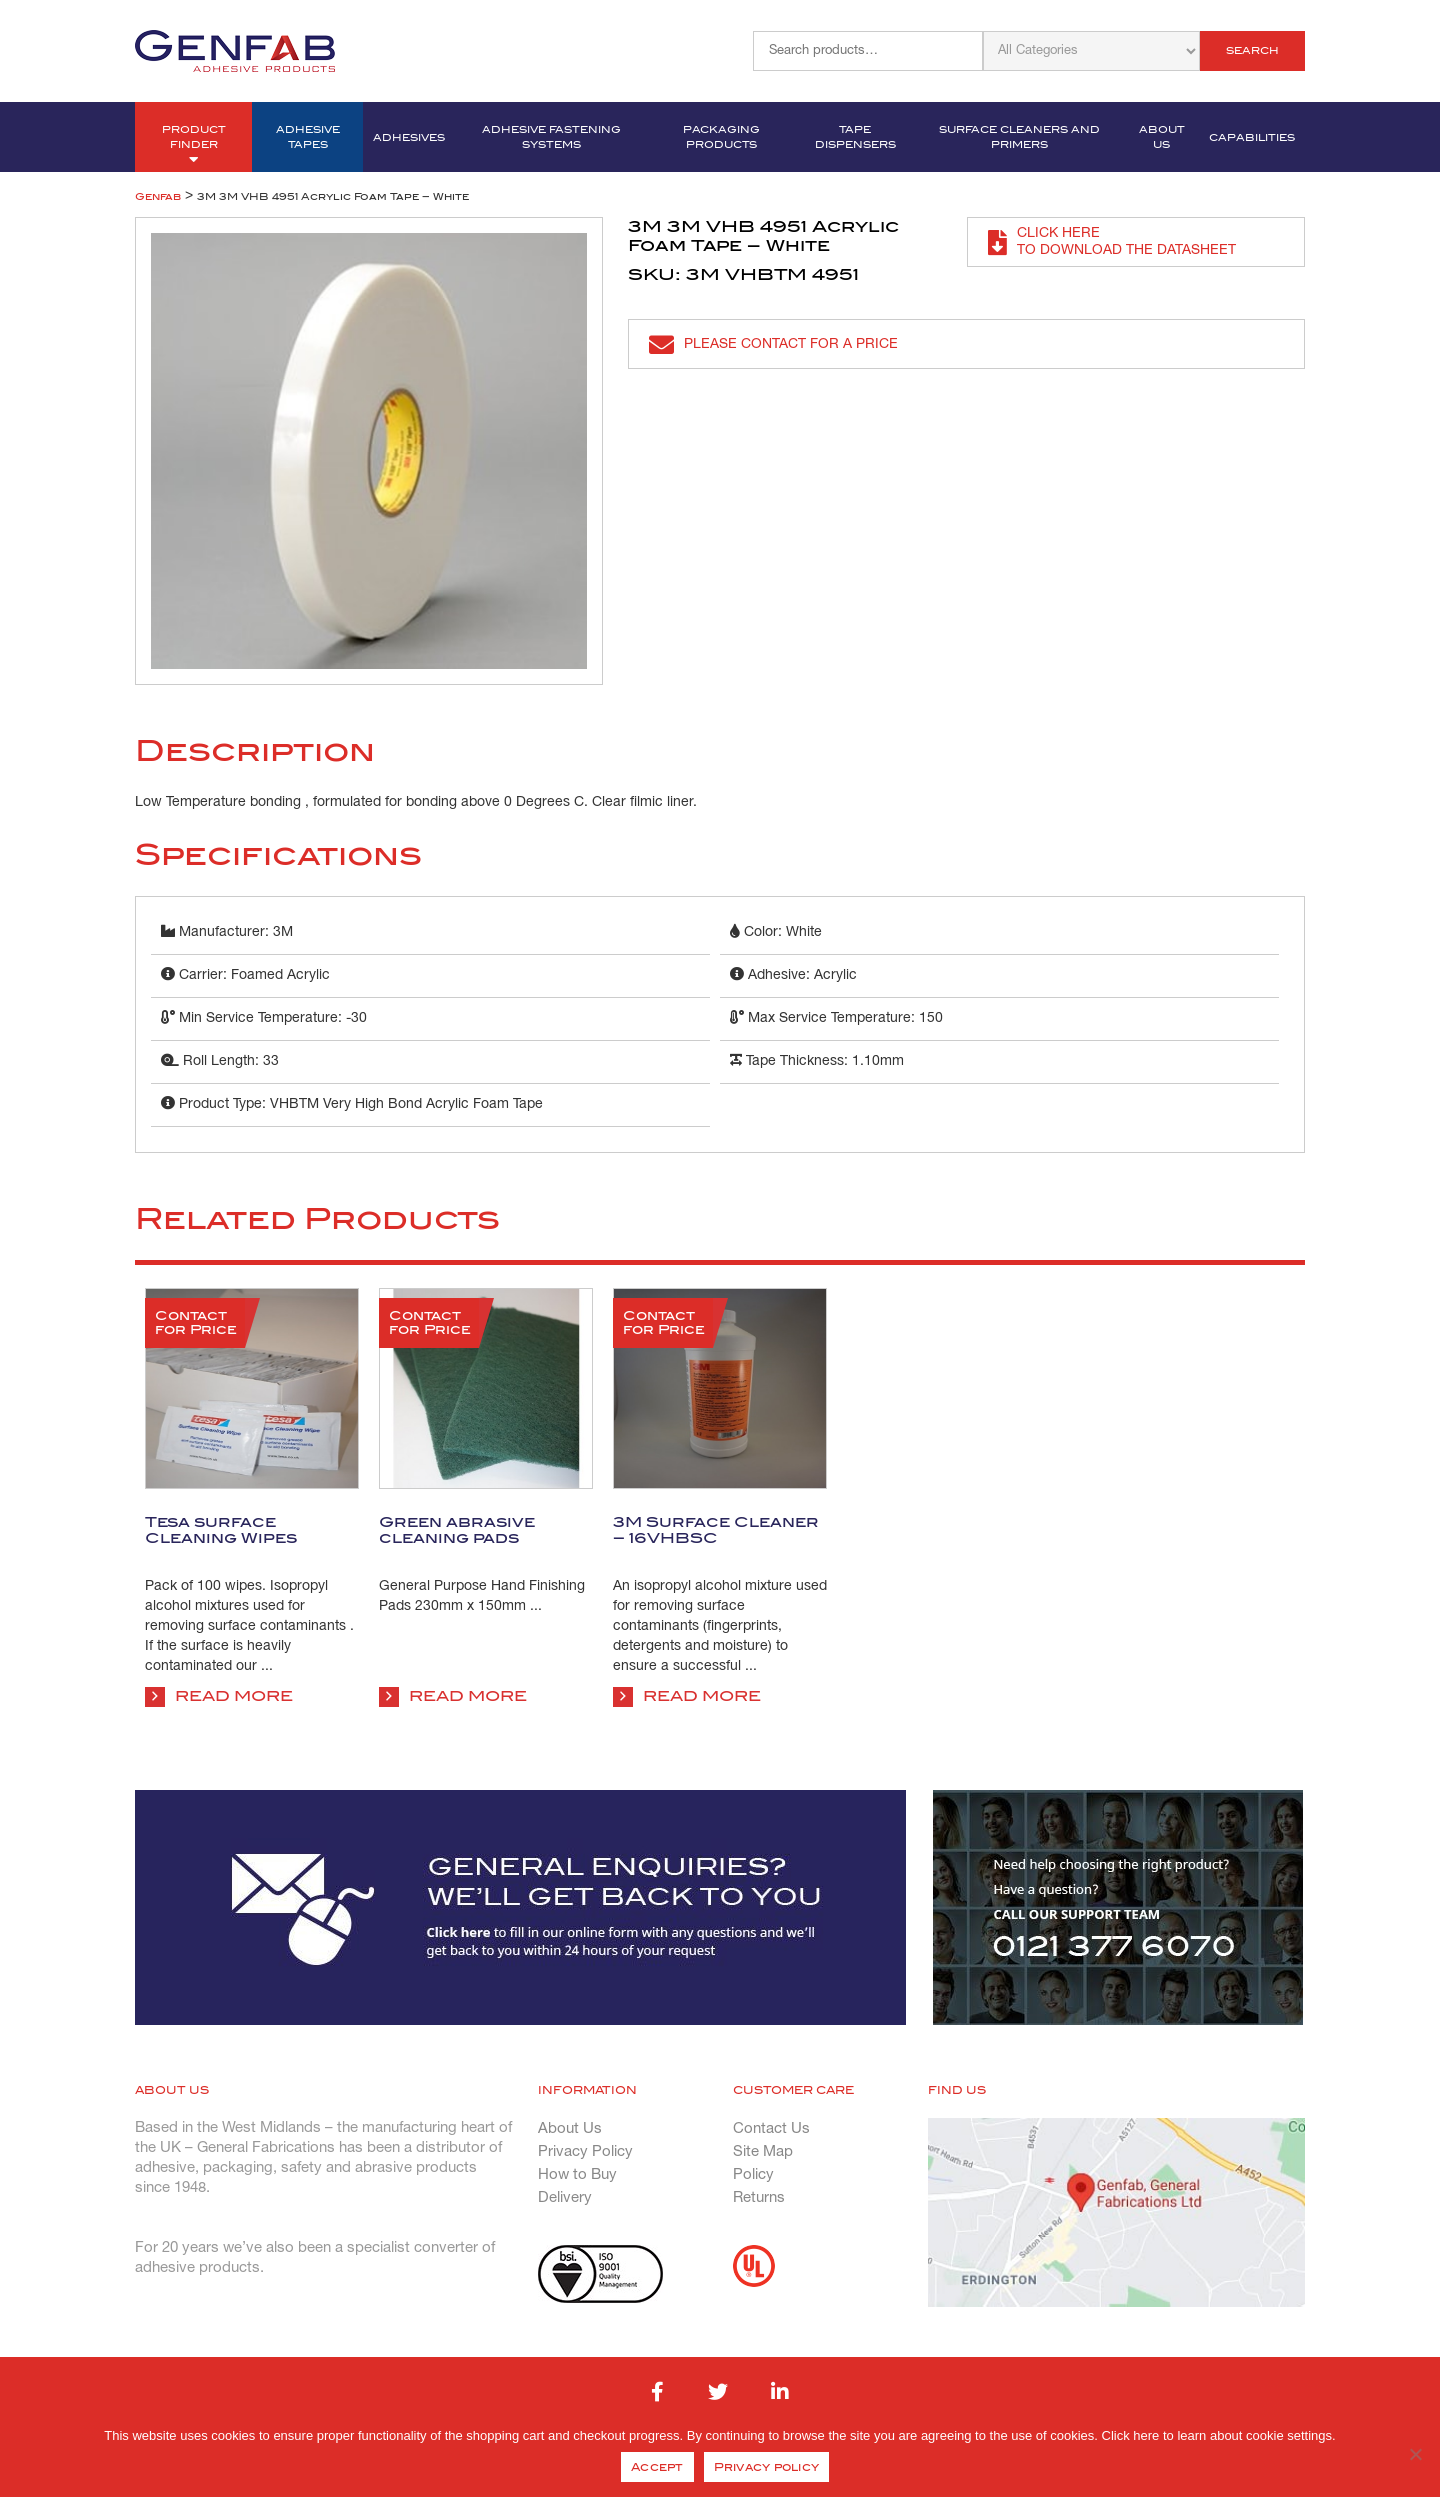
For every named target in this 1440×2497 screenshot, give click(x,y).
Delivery (565, 2198)
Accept (657, 2467)
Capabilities (1252, 137)
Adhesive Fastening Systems (551, 137)
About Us (1162, 137)
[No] (1415, 2454)
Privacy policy (767, 2467)
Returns (759, 2198)
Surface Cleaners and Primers (1019, 137)
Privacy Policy (585, 2152)
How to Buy (577, 2175)
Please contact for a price (773, 344)
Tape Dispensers (855, 137)
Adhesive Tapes (308, 137)
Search (1252, 50)
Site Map (763, 2152)
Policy (753, 2175)
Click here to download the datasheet (1112, 242)
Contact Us (771, 2129)
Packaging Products (721, 137)
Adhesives (409, 137)
